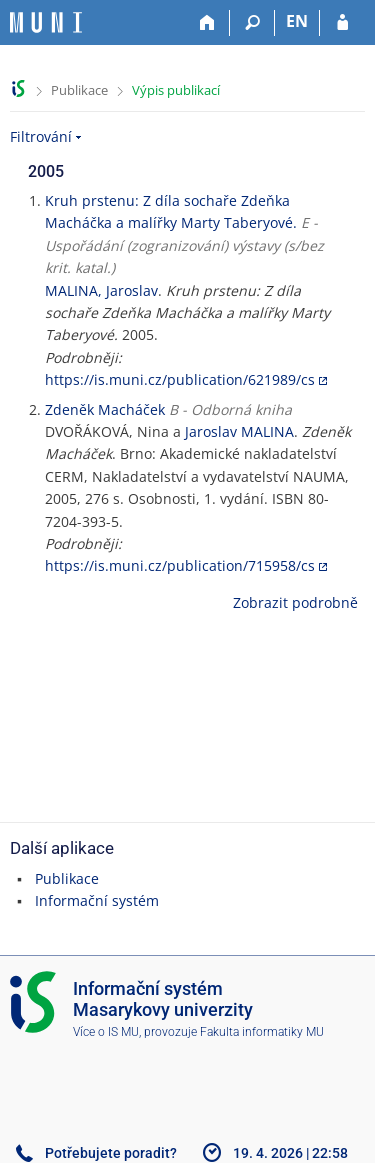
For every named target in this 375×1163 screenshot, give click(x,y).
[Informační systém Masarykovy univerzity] (46, 22)
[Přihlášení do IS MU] (342, 23)
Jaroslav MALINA (239, 431)
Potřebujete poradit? (111, 1153)
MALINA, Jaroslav (101, 290)
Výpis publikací (176, 90)
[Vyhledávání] (252, 23)
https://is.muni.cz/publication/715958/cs (180, 565)
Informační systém (97, 900)
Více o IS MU (106, 1032)
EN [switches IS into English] (297, 21)
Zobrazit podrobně (295, 602)
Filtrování (41, 136)
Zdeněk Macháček (105, 409)
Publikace (79, 90)
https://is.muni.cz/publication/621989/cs (180, 379)
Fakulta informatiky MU (262, 1032)
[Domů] (207, 23)
